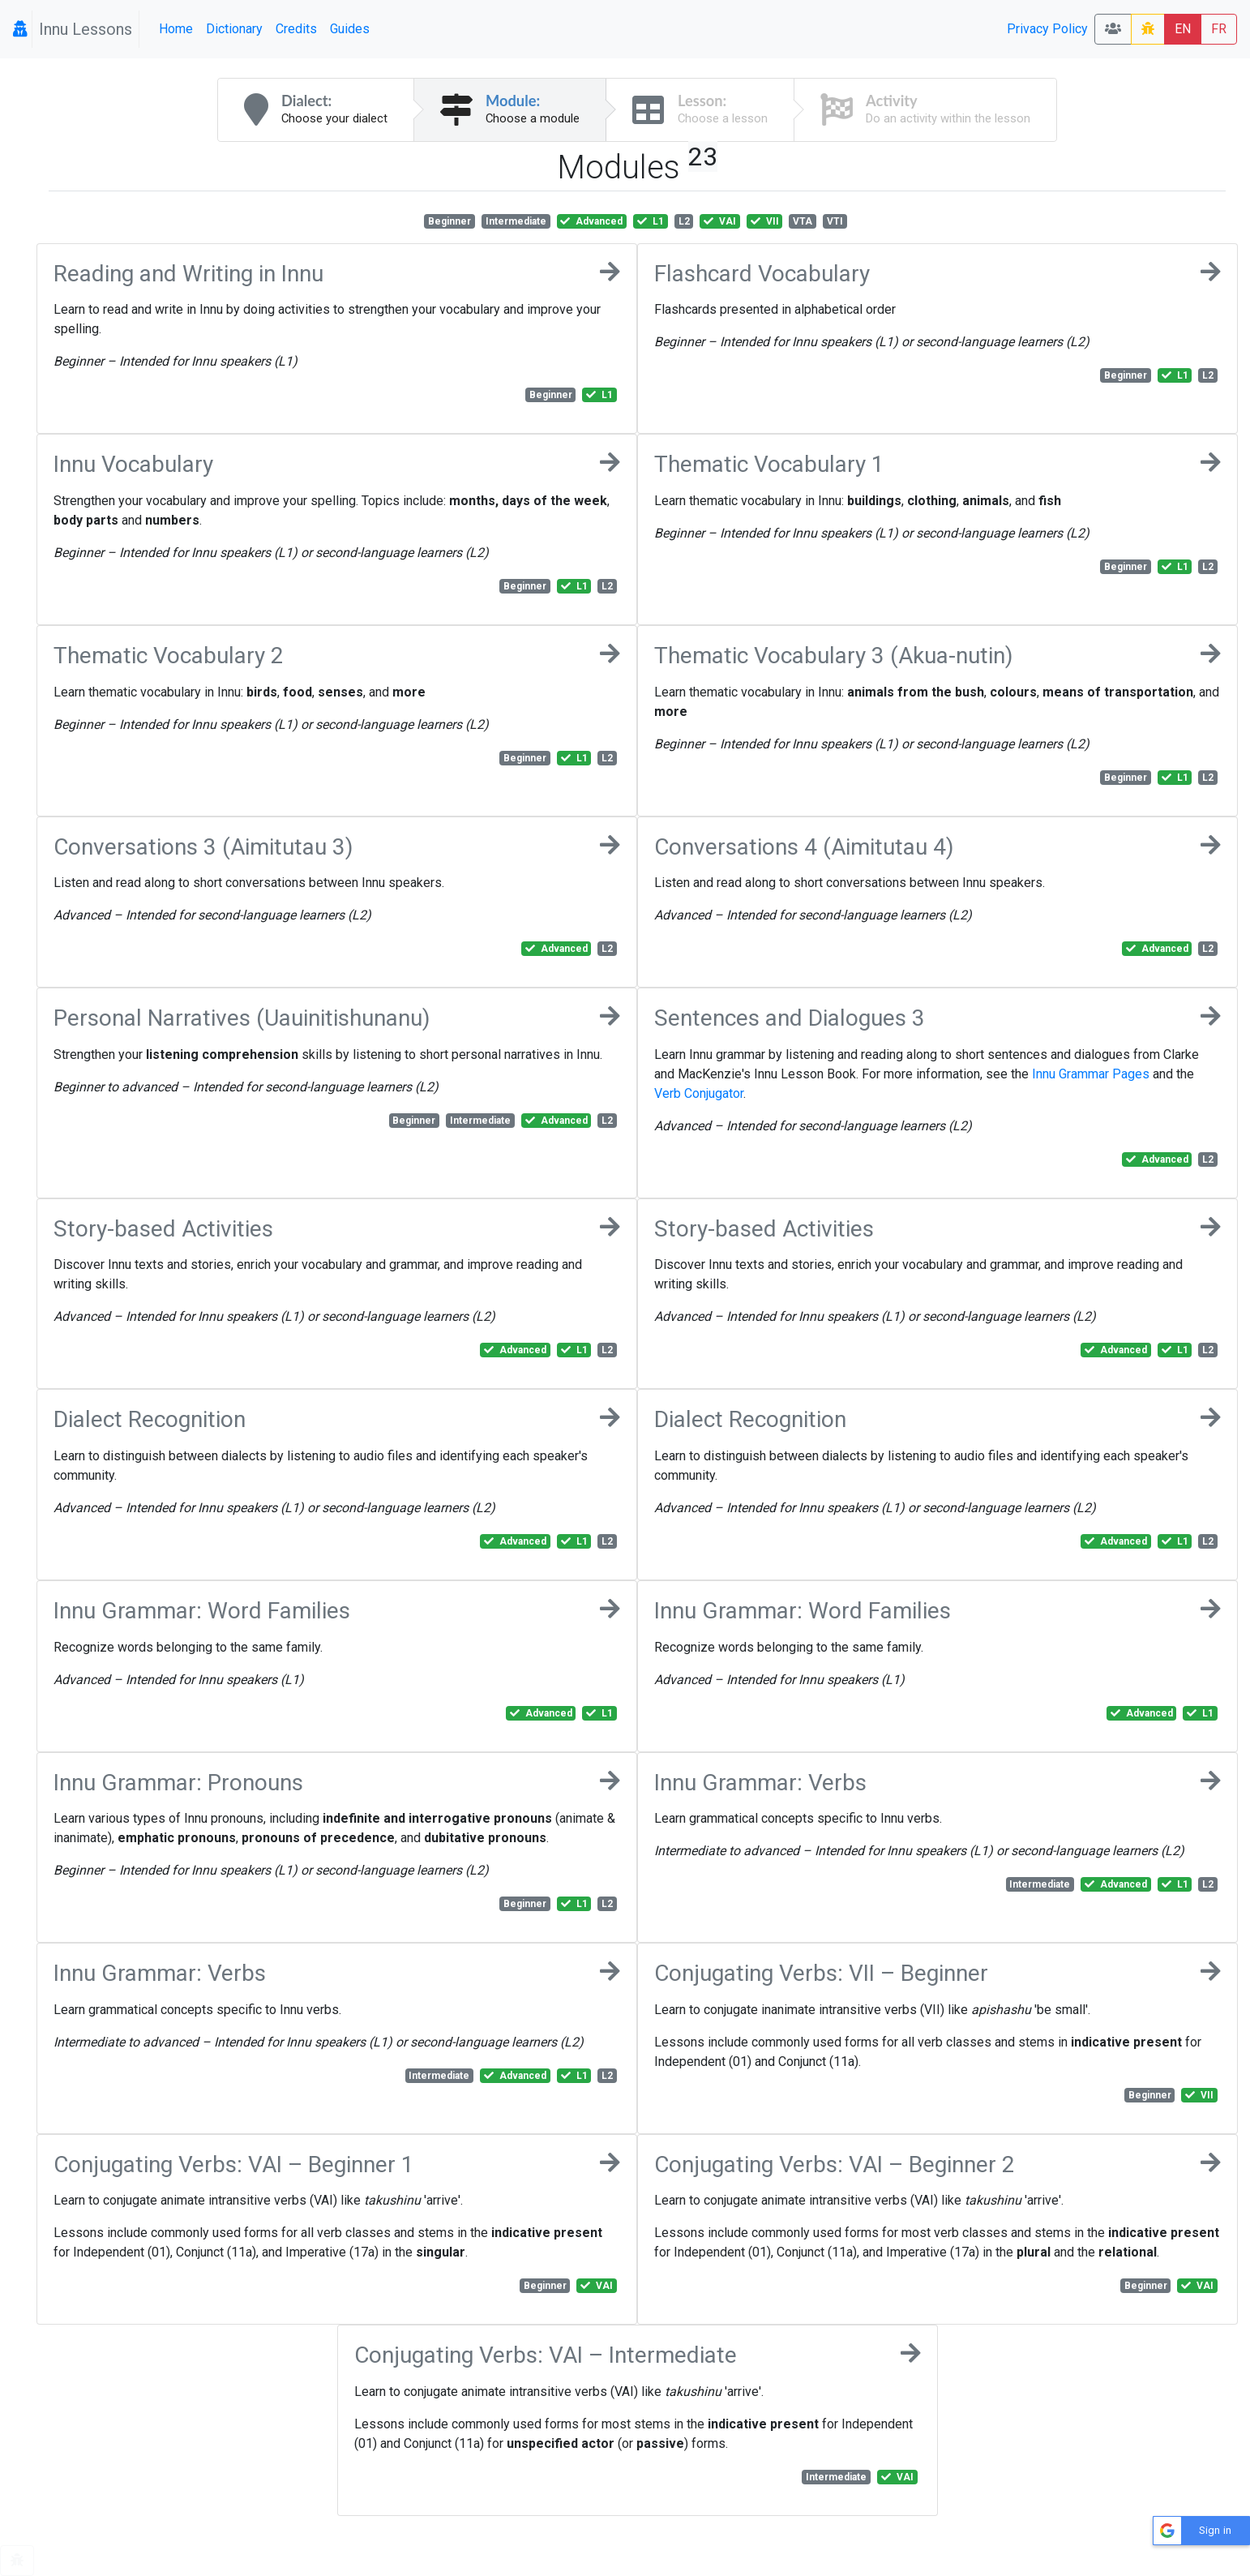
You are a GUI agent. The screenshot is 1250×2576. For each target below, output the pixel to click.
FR (1218, 28)
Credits (296, 28)
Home (176, 28)
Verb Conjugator (698, 1093)
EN (1183, 28)
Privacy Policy (1047, 28)
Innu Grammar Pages (1090, 1074)
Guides (350, 28)
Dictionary (234, 28)
